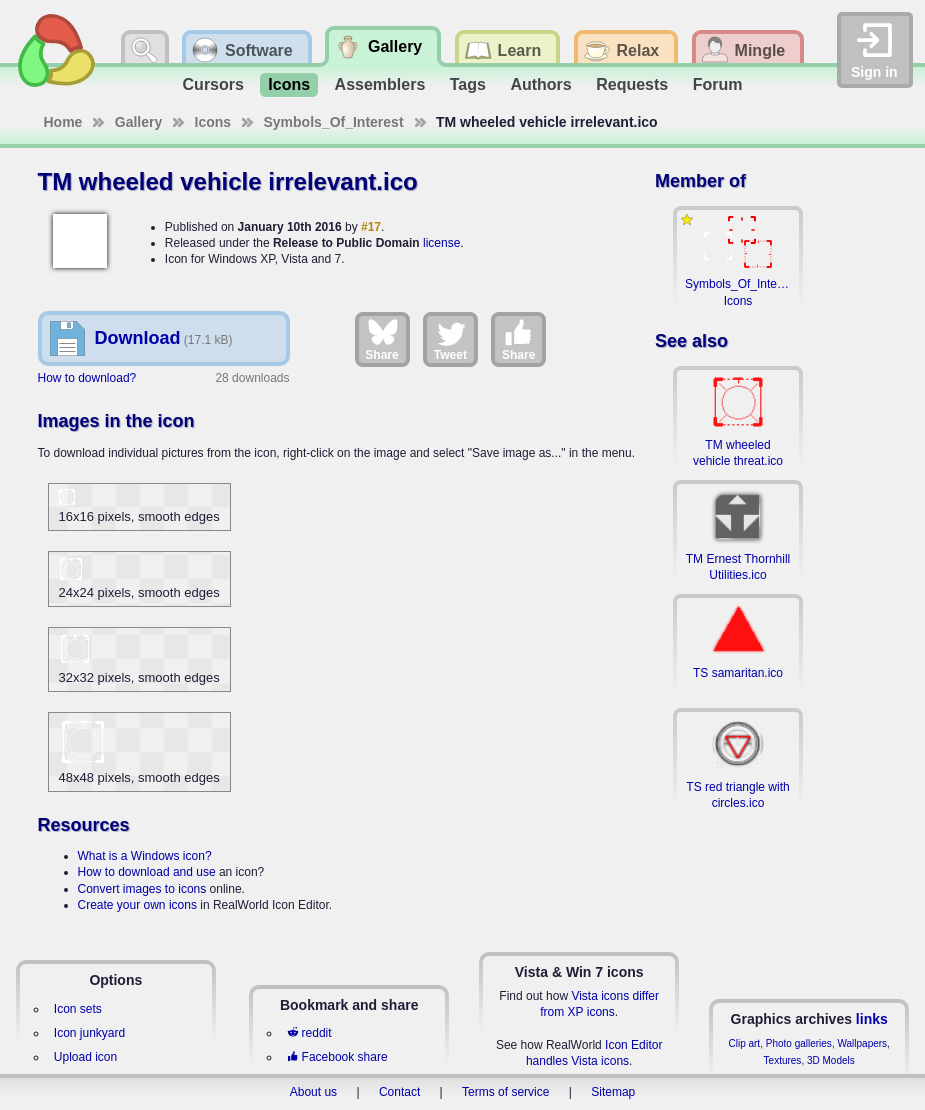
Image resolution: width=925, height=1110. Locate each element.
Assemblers (380, 84)
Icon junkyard (89, 1033)
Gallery (138, 122)
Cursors (213, 84)
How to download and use (147, 872)
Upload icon (85, 1057)
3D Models (831, 1060)
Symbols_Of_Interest (334, 122)
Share (381, 339)
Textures (783, 1060)
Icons (289, 84)
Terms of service (505, 1092)
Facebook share (337, 1057)
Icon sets (78, 1009)
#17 (371, 227)
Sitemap (613, 1092)
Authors (540, 84)
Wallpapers (862, 1043)
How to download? (87, 378)
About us (313, 1092)
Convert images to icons (142, 889)
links (872, 1019)
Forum (718, 84)
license (441, 243)
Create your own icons (137, 905)
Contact (399, 1092)
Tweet (450, 339)
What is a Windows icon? (145, 856)
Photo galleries (799, 1043)
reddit (309, 1033)
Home (63, 122)
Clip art (744, 1043)
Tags (468, 84)
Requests (632, 84)
